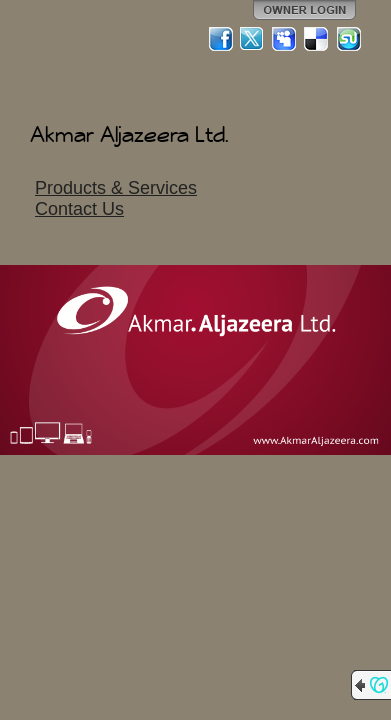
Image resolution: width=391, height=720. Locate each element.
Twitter (253, 39)
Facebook (221, 39)
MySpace (285, 39)
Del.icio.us (317, 39)
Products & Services (116, 188)
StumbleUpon (349, 39)
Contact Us (79, 209)
